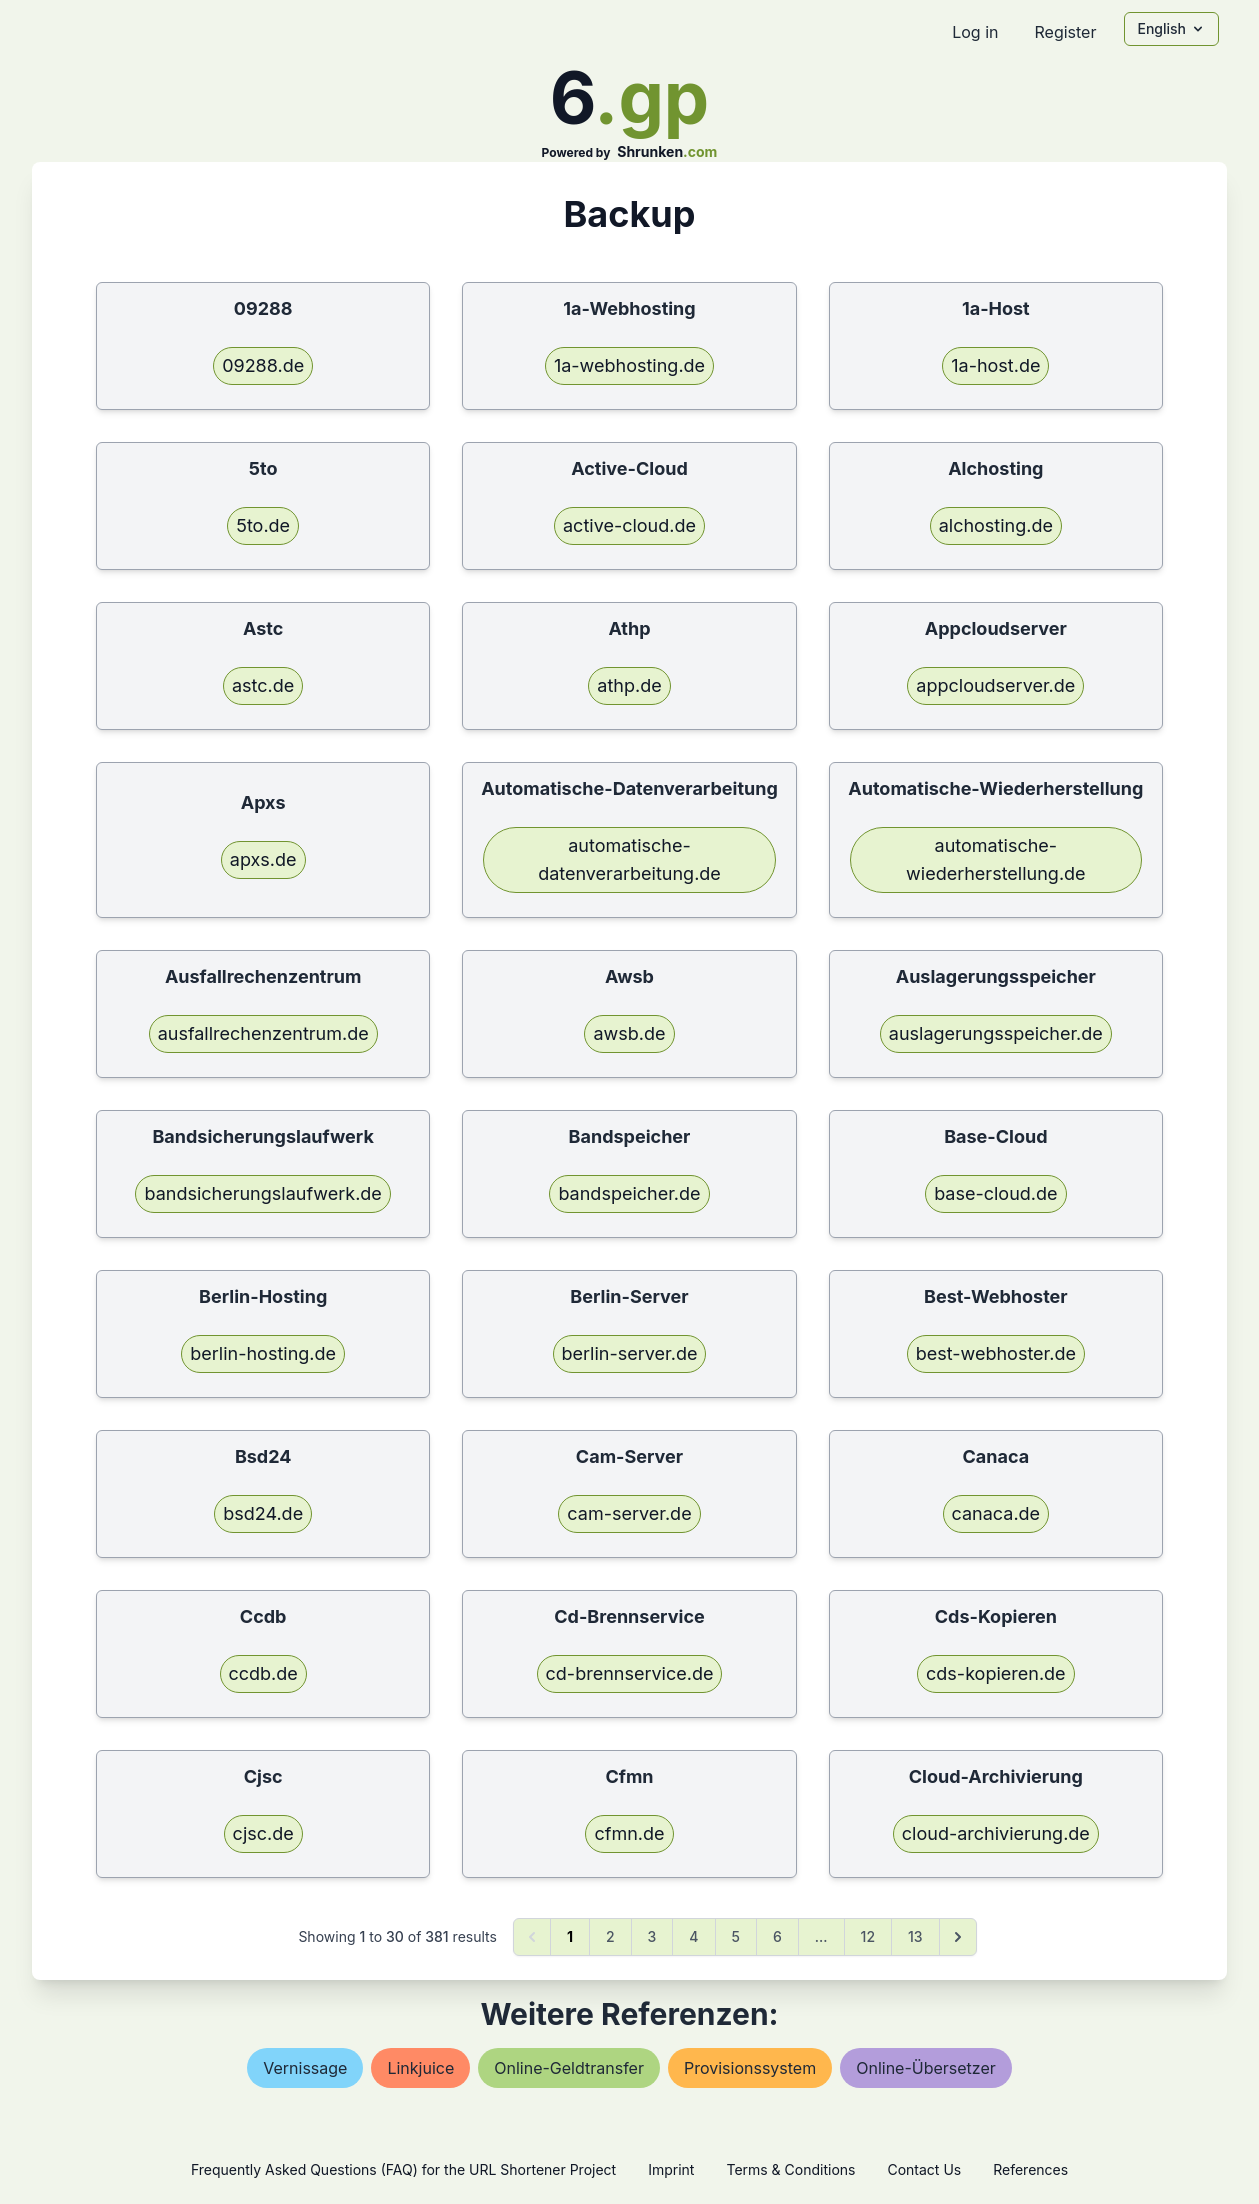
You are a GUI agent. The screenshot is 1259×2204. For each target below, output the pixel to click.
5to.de (263, 525)
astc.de (263, 685)
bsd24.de (263, 1513)
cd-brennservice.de (630, 1673)
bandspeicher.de (629, 1193)
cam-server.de (629, 1513)
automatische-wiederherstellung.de (996, 859)
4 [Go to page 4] (693, 1936)
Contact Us (924, 2169)
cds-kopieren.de (996, 1673)
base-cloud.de (995, 1193)
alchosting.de (996, 525)
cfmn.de (629, 1833)
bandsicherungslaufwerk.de (262, 1193)
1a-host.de (995, 365)
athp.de (629, 685)
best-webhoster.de (996, 1353)
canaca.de (996, 1513)
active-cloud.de (629, 525)
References (1030, 2169)
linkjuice (420, 2068)
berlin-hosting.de (263, 1353)
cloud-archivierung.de (996, 1833)
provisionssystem (750, 2068)
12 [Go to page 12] (868, 1936)
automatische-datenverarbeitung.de (629, 859)
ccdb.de (263, 1673)
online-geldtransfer (569, 2068)
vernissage (305, 2068)
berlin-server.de (630, 1353)
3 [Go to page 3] (652, 1936)
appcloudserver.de (995, 685)
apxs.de (263, 859)
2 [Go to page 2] (610, 1936)
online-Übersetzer (926, 2068)
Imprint (671, 2169)
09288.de (263, 365)
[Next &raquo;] (958, 1937)
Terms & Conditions (790, 2169)
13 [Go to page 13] (915, 1936)
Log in (975, 32)
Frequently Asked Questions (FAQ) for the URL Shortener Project (403, 2169)
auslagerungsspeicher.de (996, 1033)
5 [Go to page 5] (736, 1936)
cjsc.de (263, 1833)
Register (1065, 32)
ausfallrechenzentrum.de (263, 1033)
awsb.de (629, 1033)
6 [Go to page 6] (777, 1936)
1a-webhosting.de (629, 365)
